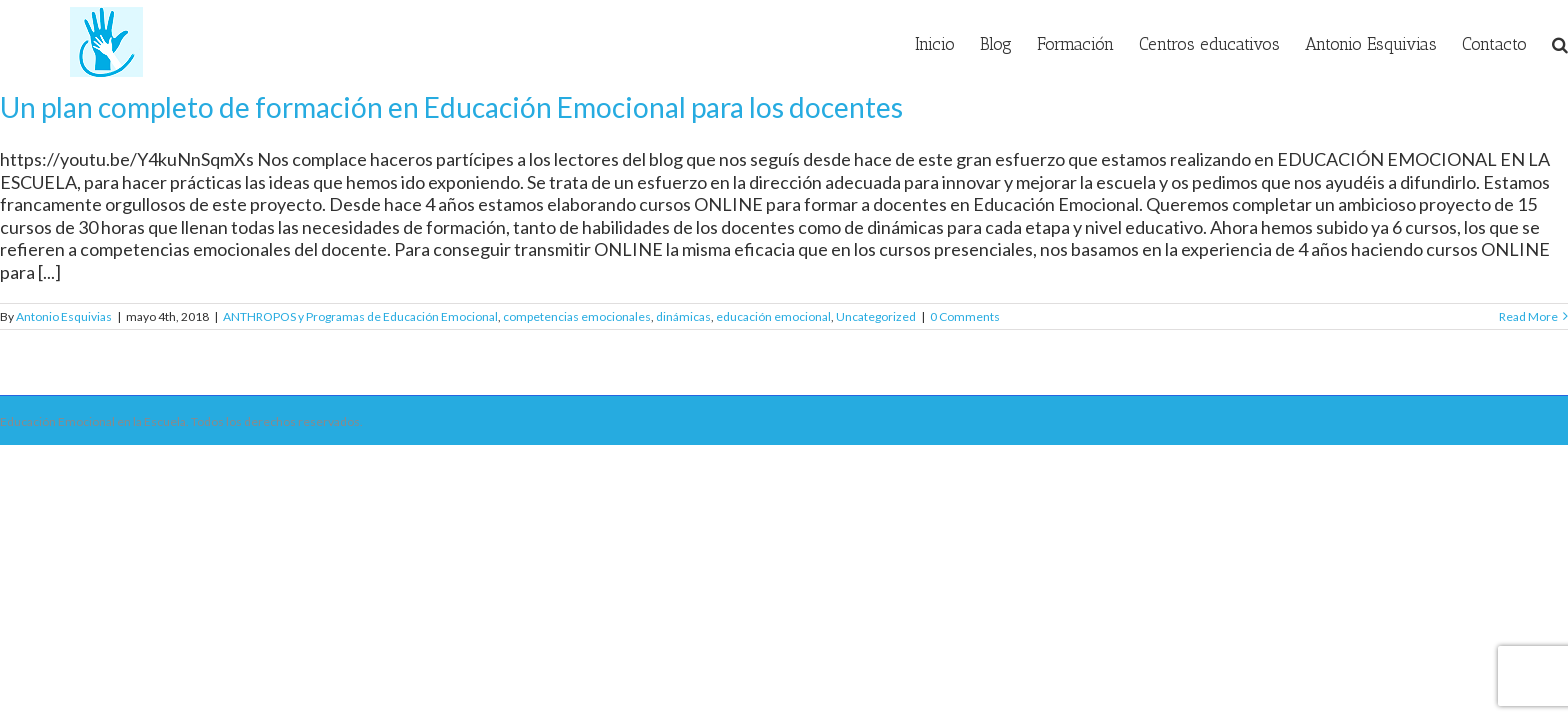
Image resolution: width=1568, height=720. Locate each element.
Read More (1528, 316)
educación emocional (773, 316)
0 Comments (965, 316)
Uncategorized (876, 316)
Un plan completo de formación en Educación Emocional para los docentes (451, 107)
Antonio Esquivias (64, 316)
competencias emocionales (577, 316)
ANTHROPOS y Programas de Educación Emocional (360, 316)
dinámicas (683, 316)
